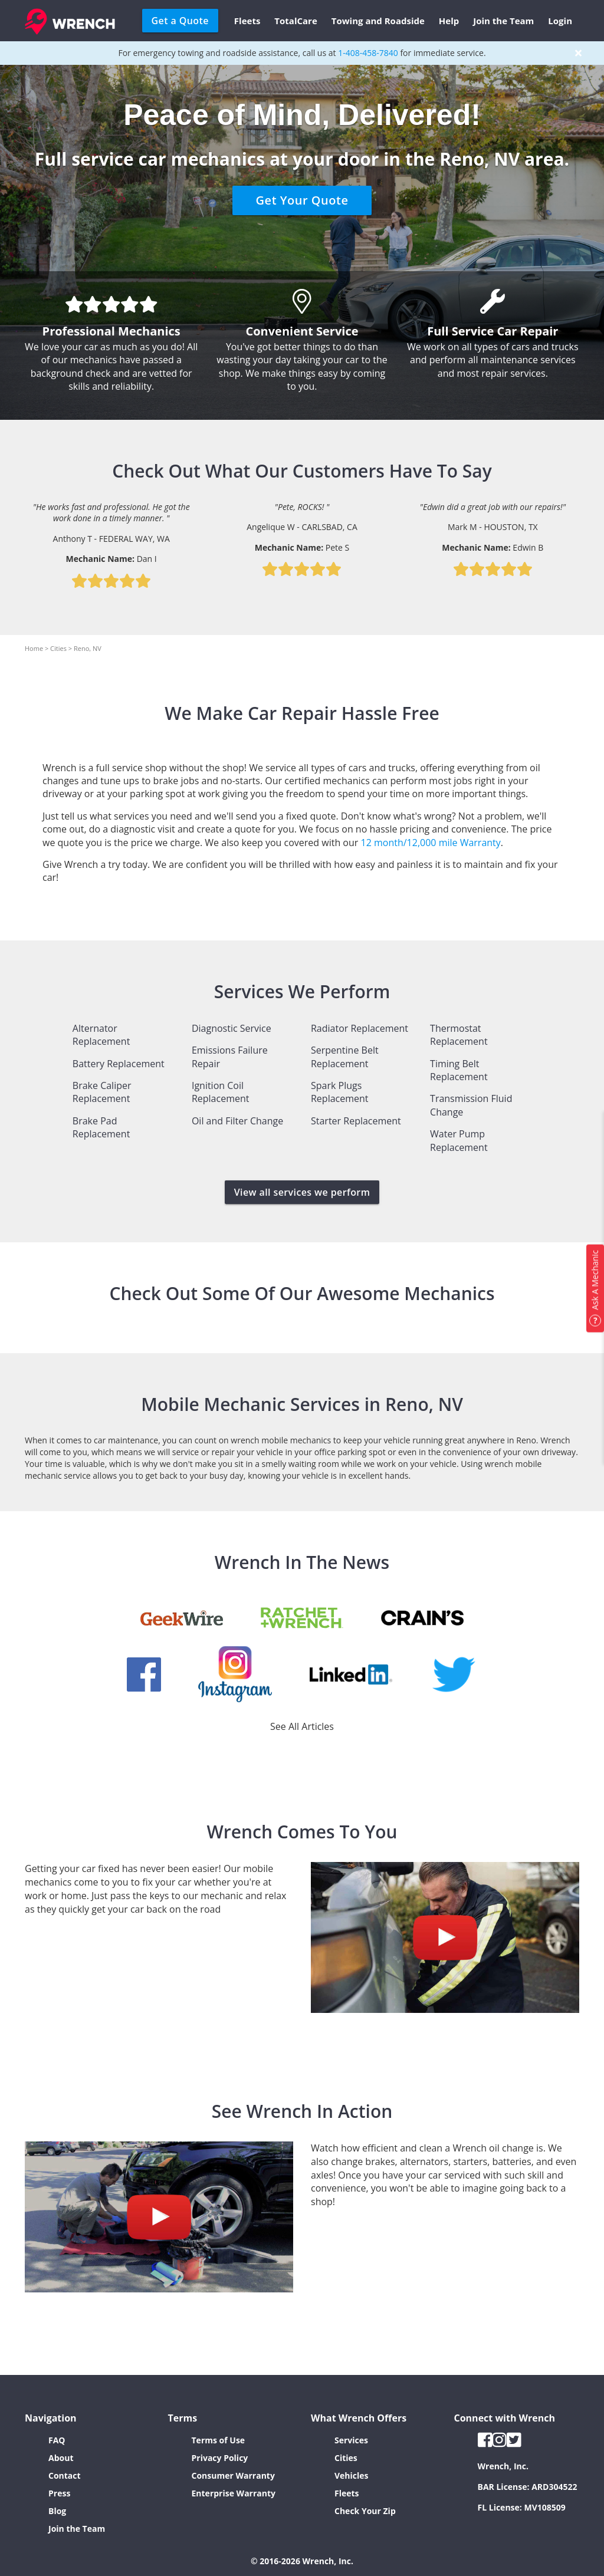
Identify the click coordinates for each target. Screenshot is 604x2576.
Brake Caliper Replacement (102, 1092)
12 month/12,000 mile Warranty (431, 842)
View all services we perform (302, 1192)
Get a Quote (180, 20)
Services (351, 2440)
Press (59, 2493)
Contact (64, 2475)
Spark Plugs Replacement (340, 1092)
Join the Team (503, 21)
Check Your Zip (365, 2510)
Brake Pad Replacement (101, 1127)
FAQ (56, 2440)
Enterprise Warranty (234, 2493)
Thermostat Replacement (459, 1035)
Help (449, 21)
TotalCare (295, 21)
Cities (58, 648)
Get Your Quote (302, 200)
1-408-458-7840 (368, 52)
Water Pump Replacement (459, 1140)
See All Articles (302, 1726)
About (60, 2457)
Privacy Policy (220, 2457)
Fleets (247, 21)
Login (560, 21)
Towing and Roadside (378, 21)
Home (34, 648)
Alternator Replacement (101, 1035)
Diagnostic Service (231, 1028)
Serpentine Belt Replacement (345, 1057)
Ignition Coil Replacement (221, 1092)
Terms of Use (218, 2440)
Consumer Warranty (233, 2475)
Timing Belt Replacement (459, 1070)
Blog (57, 2510)
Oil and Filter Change (237, 1120)
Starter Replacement (356, 1120)
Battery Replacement (119, 1063)
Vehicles (351, 2475)
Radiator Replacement (359, 1028)
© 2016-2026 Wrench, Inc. (302, 2561)
